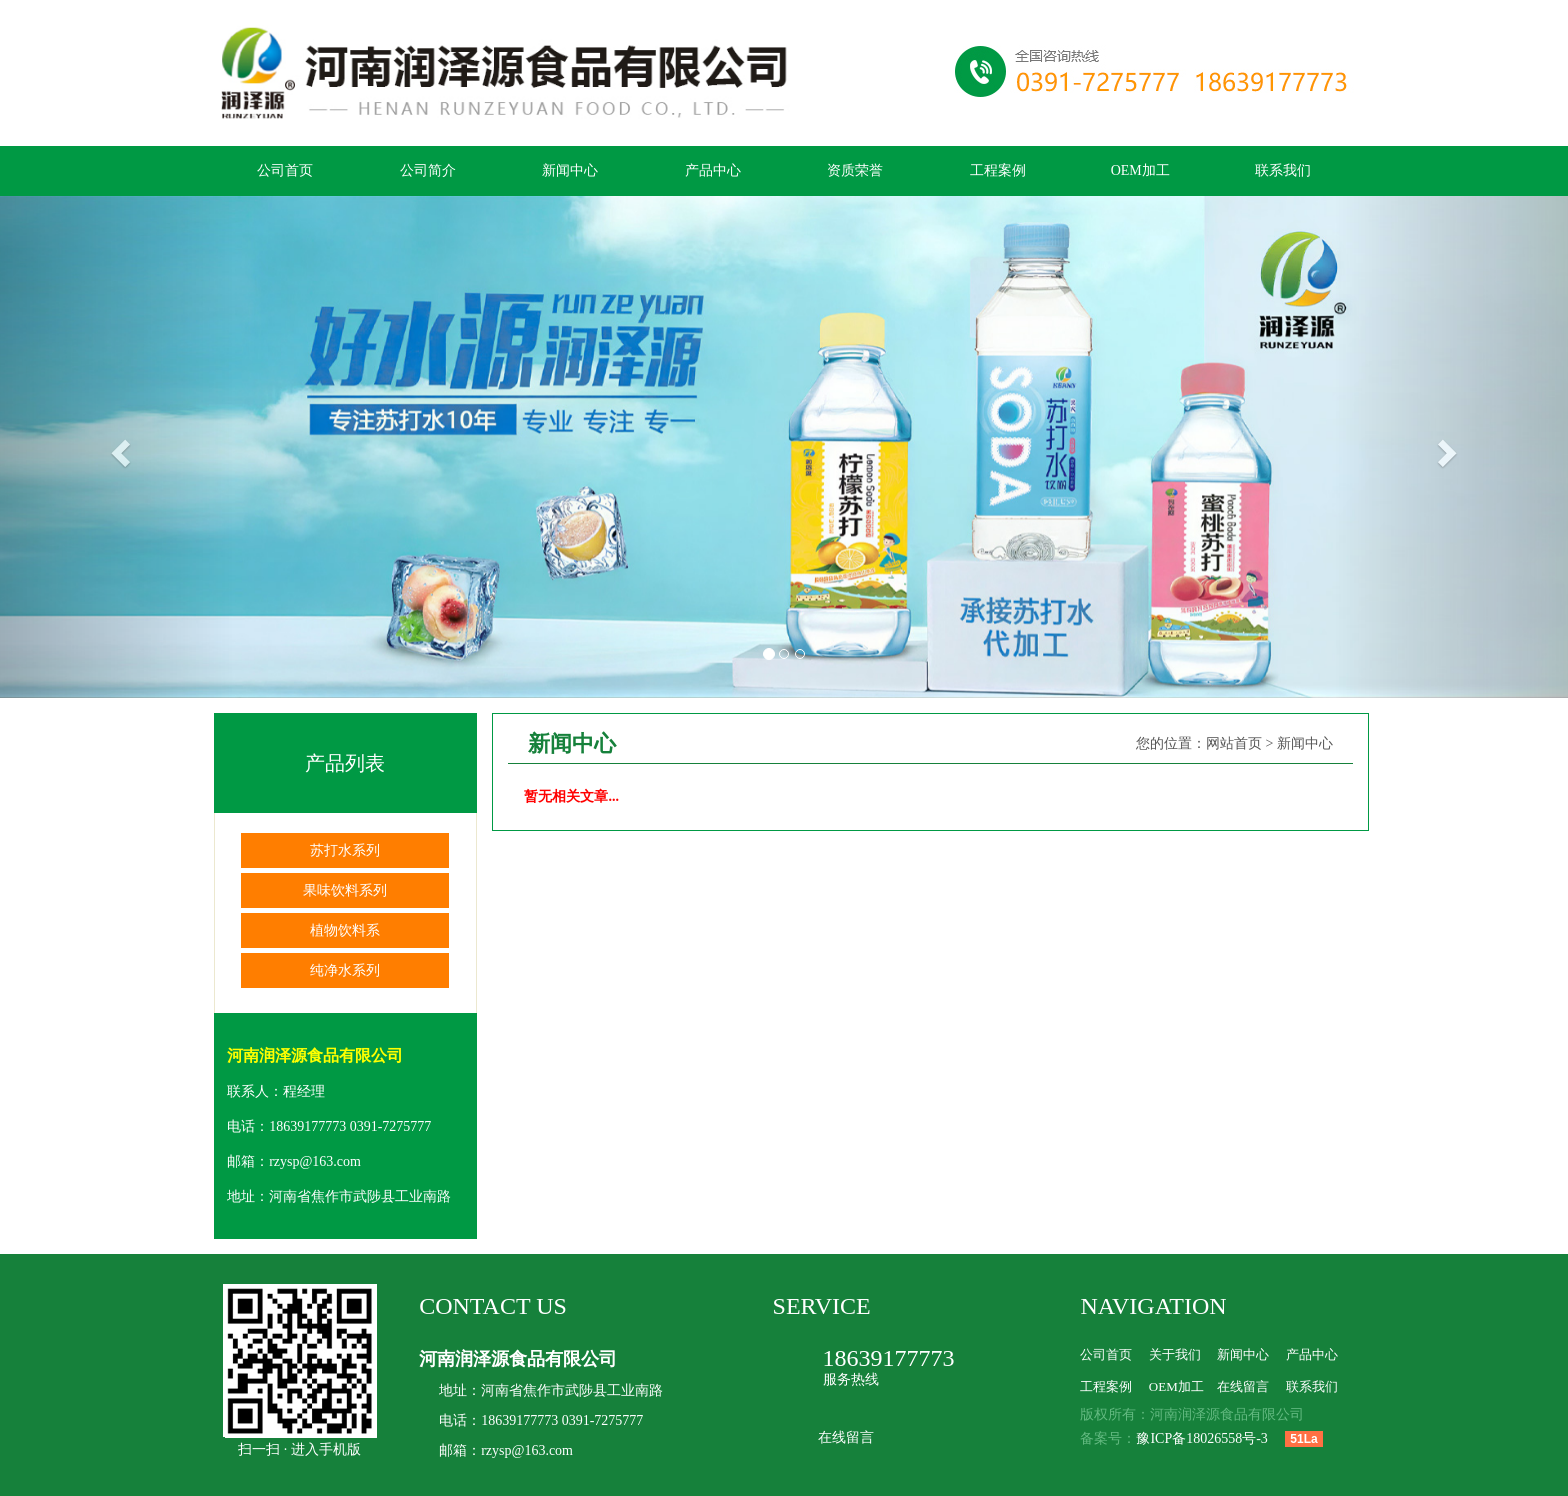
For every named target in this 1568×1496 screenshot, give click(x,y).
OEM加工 (1140, 170)
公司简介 (428, 170)
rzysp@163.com (315, 1161)
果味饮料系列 (345, 890)
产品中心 (713, 170)
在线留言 (846, 1437)
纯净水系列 (345, 970)
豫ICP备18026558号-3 (1201, 1438)
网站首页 (1234, 743)
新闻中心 (570, 170)
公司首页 (285, 170)
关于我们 (1175, 1354)
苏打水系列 (345, 850)
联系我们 (1283, 170)
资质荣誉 (855, 170)
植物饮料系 (345, 930)
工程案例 (998, 170)
